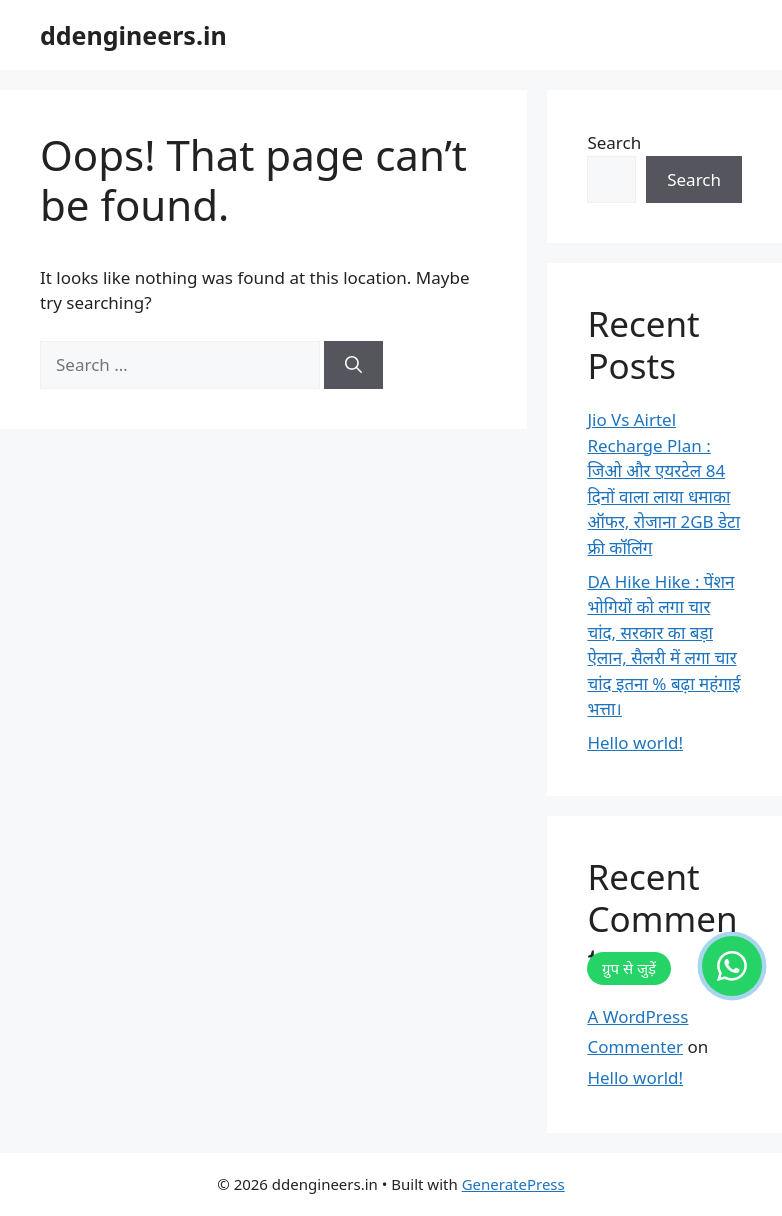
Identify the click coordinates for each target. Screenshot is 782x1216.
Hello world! (635, 742)
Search (614, 142)
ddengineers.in (133, 35)
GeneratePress (513, 1184)
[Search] (353, 365)
